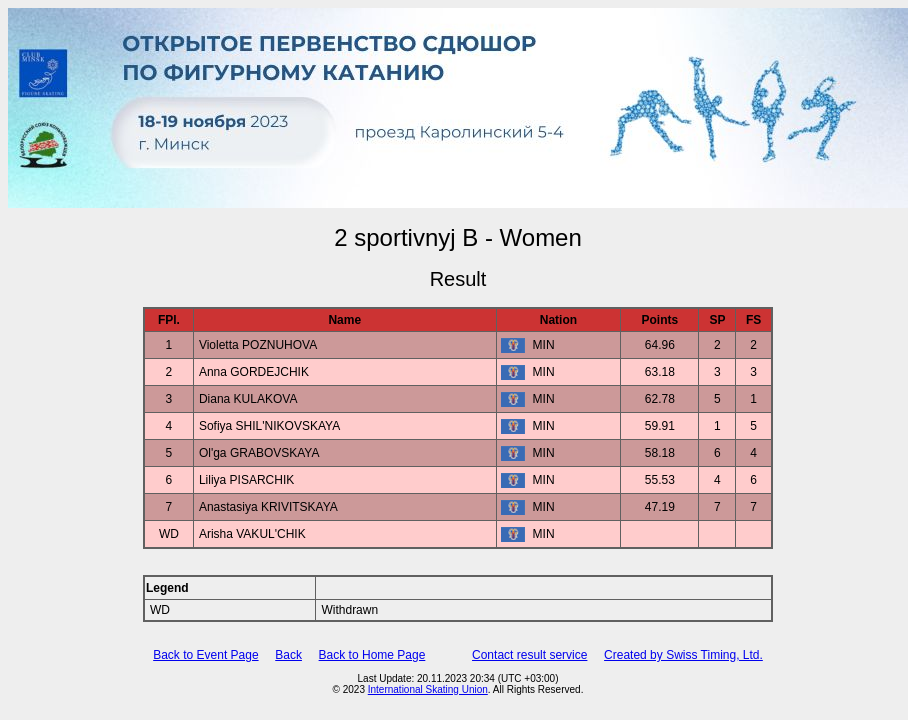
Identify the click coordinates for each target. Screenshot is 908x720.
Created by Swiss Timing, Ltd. (683, 655)
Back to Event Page (205, 655)
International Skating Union (428, 689)
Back (288, 655)
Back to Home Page (372, 655)
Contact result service (529, 655)
